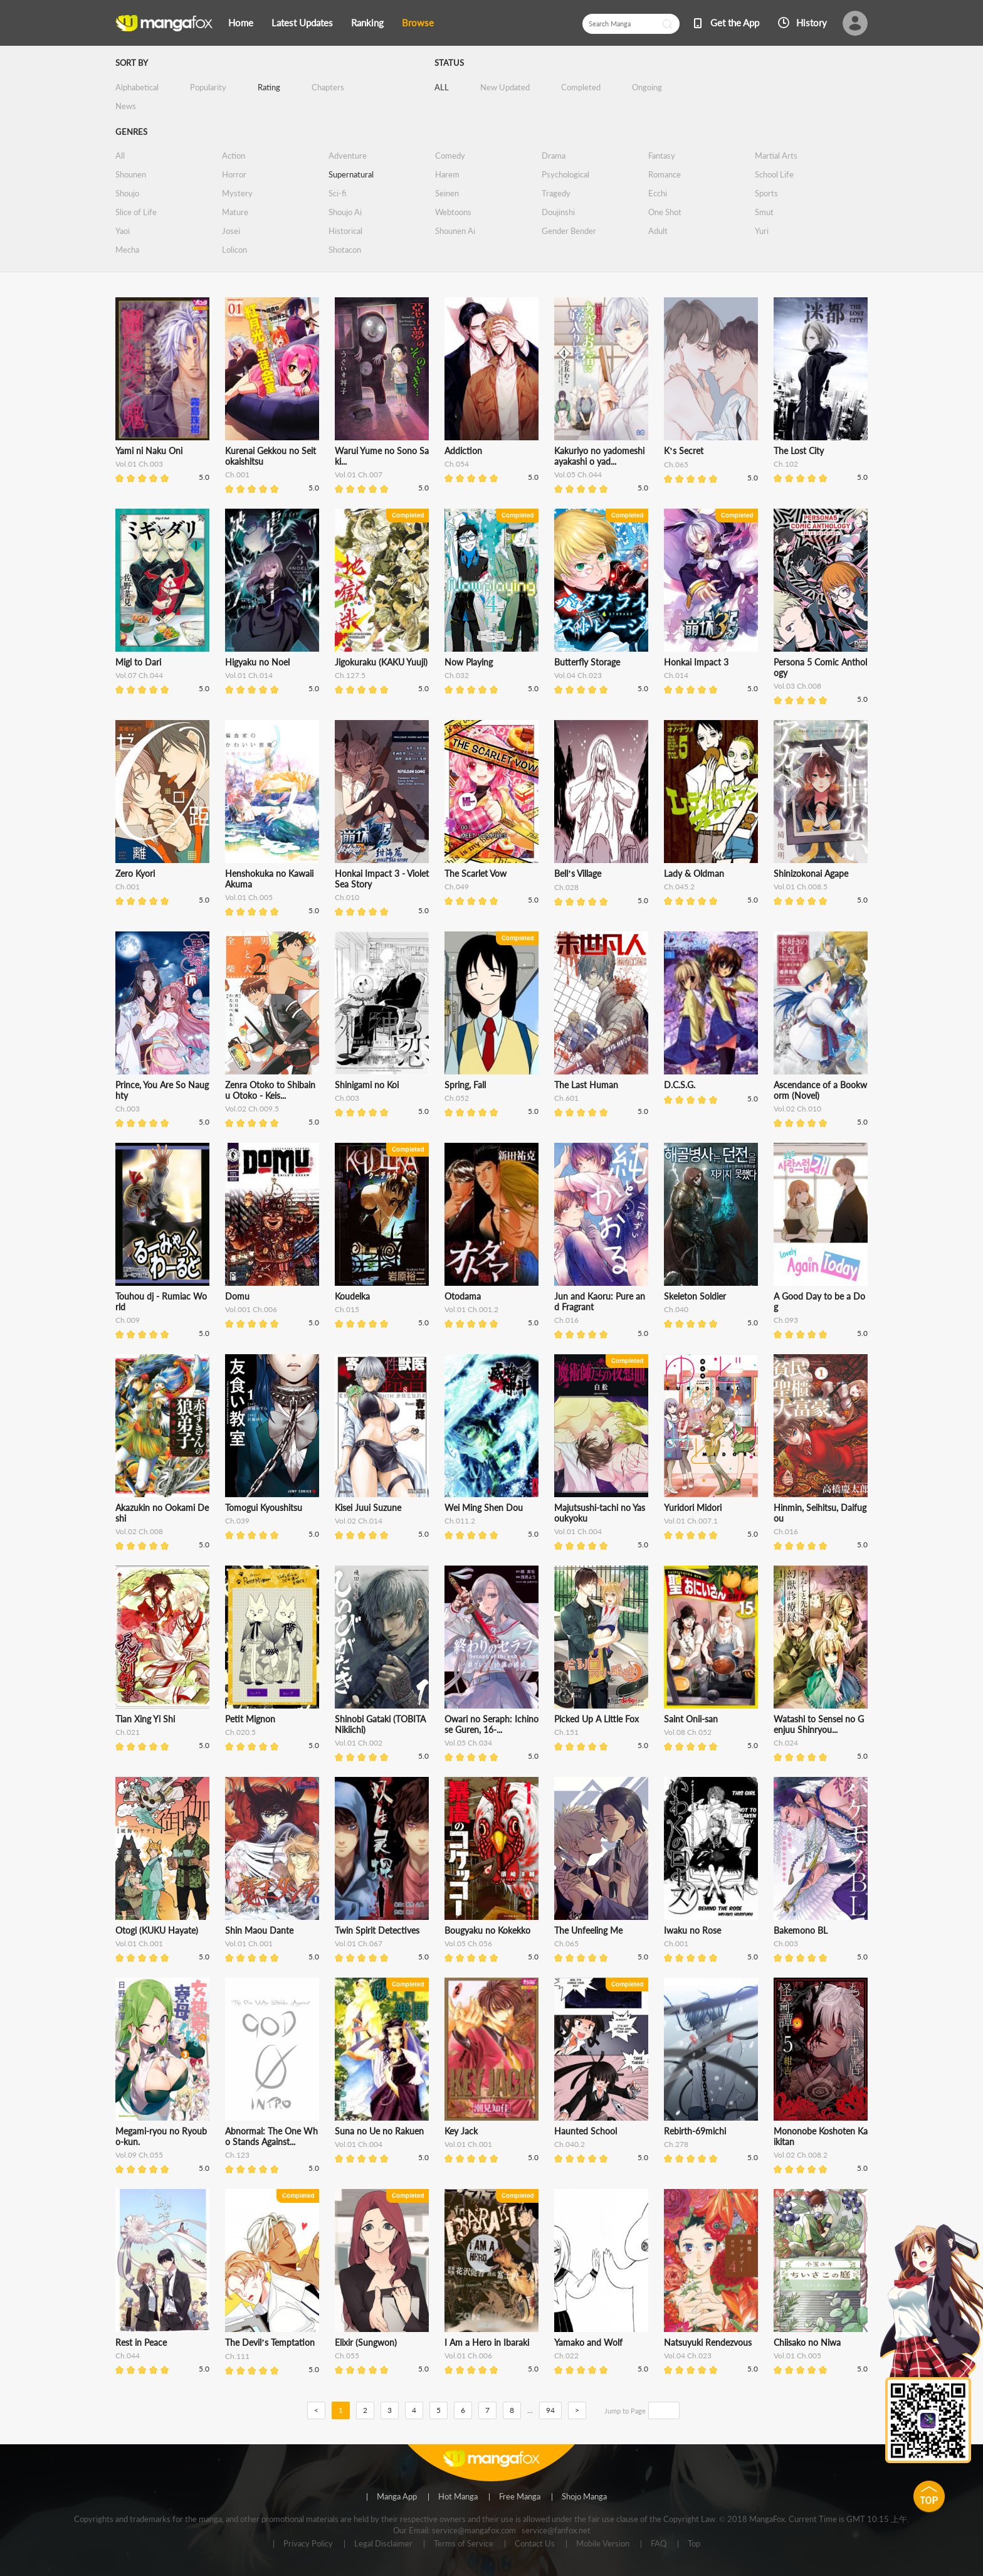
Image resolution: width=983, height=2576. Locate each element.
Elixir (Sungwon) (366, 2342)
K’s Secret (683, 450)
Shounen (130, 174)
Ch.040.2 (569, 2144)
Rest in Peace (141, 2342)
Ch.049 (456, 886)
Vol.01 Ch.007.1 (691, 1520)
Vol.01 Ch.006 (468, 2355)
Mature (235, 212)
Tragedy (556, 193)
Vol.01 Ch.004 (578, 1531)
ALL (441, 87)
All (120, 156)
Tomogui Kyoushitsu (263, 1507)
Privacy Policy (308, 2544)
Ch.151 (566, 1732)
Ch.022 (566, 2355)
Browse (418, 22)
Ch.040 (676, 1309)
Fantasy (661, 156)
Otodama (462, 1296)
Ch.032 (456, 675)
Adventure (348, 156)
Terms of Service (463, 2544)
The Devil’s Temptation (270, 2342)
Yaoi (122, 231)
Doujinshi (558, 212)
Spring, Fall (465, 1084)
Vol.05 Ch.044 (578, 474)
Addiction (463, 450)
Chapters (328, 87)
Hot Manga (458, 2497)
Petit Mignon (250, 1719)
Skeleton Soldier (695, 1296)
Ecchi (657, 193)
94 (550, 2410)
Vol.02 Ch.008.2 (801, 2155)
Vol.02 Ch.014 (358, 1520)
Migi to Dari (138, 662)
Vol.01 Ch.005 (249, 897)
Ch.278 (676, 2144)
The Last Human (586, 1084)
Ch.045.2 (679, 886)
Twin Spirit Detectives (377, 1930)
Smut (764, 212)
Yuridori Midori (693, 1507)
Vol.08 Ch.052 (688, 1732)
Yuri (762, 231)
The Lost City (799, 450)
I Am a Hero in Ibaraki (486, 2342)
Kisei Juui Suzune (368, 1507)
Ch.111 (237, 2356)
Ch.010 (347, 897)
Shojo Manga (584, 2497)
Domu (237, 1296)
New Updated (505, 87)
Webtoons (453, 212)
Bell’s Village (577, 873)
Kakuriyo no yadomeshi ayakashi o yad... (599, 456)
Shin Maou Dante (259, 1930)
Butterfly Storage (587, 662)
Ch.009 (127, 1320)
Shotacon (345, 250)
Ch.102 (786, 464)
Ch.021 (127, 1732)
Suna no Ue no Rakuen (379, 2131)
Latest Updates (302, 22)
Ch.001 (237, 474)
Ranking (367, 22)
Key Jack (461, 2131)
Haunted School (585, 2131)
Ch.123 (237, 2155)
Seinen (447, 193)
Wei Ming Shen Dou (483, 1507)
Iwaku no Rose (692, 1930)
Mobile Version (602, 2544)
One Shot (664, 212)
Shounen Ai (455, 231)
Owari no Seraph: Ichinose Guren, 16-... (491, 1724)
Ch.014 (676, 675)
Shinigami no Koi (367, 1084)
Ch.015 (347, 1309)
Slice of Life (136, 212)
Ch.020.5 (240, 1732)
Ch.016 (566, 1320)
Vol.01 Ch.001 (139, 1943)
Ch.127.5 (350, 675)
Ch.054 (456, 464)
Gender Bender (569, 231)
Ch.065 (676, 464)
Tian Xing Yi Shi (145, 1719)
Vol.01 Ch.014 (249, 675)
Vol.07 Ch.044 (139, 675)
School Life (774, 174)
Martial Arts (776, 156)
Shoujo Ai (345, 212)
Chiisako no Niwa (807, 2342)
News (125, 106)
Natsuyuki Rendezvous (708, 2342)
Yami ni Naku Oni (148, 450)
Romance (664, 174)
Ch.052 (456, 1098)
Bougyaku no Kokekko (487, 1930)
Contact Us (535, 2544)
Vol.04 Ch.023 (578, 675)
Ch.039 (237, 1520)
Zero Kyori (135, 873)
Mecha (127, 250)
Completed (581, 87)
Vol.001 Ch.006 (251, 1309)
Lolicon (234, 250)
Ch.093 (786, 1320)
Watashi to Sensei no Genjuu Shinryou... (819, 1724)
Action (233, 156)
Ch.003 (127, 1108)
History (811, 22)
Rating (269, 87)
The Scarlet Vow (475, 873)
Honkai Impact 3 (696, 662)
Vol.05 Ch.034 (468, 1742)
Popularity (208, 87)
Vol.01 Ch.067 (358, 1943)
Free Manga (519, 2497)
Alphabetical (137, 87)
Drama (553, 156)
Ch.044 (127, 2355)
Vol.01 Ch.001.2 (471, 1309)
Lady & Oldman (694, 873)
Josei (231, 231)
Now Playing (468, 662)
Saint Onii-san (691, 1719)
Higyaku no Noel (257, 662)
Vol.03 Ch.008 (797, 686)
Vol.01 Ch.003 (139, 464)
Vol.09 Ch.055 (139, 2155)
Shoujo (127, 193)
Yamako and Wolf (588, 2342)
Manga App (397, 2497)
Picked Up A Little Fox (596, 1719)
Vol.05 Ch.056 (468, 1943)
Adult (658, 231)
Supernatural (351, 174)
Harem (447, 174)
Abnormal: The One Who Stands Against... (271, 2136)
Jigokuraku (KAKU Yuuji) (381, 662)
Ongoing (647, 87)
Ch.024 (786, 1742)
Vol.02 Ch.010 (797, 1108)
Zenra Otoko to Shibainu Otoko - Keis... (270, 1090)
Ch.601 (566, 1098)
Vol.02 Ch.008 (139, 1531)
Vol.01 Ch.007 (358, 474)
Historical (345, 231)
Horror (234, 174)
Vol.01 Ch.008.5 (801, 886)
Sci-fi (337, 193)
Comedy (450, 156)
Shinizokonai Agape (811, 873)
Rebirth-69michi (695, 2131)
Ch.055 (347, 2355)
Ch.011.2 (459, 1520)
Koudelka (352, 1296)
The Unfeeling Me (588, 1930)
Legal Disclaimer (383, 2544)
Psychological (565, 174)
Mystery (237, 193)
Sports (766, 193)
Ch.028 (566, 887)
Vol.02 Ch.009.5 (252, 1108)
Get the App (734, 22)
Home (240, 22)
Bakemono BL (801, 1930)
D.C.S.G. (679, 1084)
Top (694, 2544)
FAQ (658, 2544)
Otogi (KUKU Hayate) (156, 1930)
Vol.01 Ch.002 (358, 1742)
